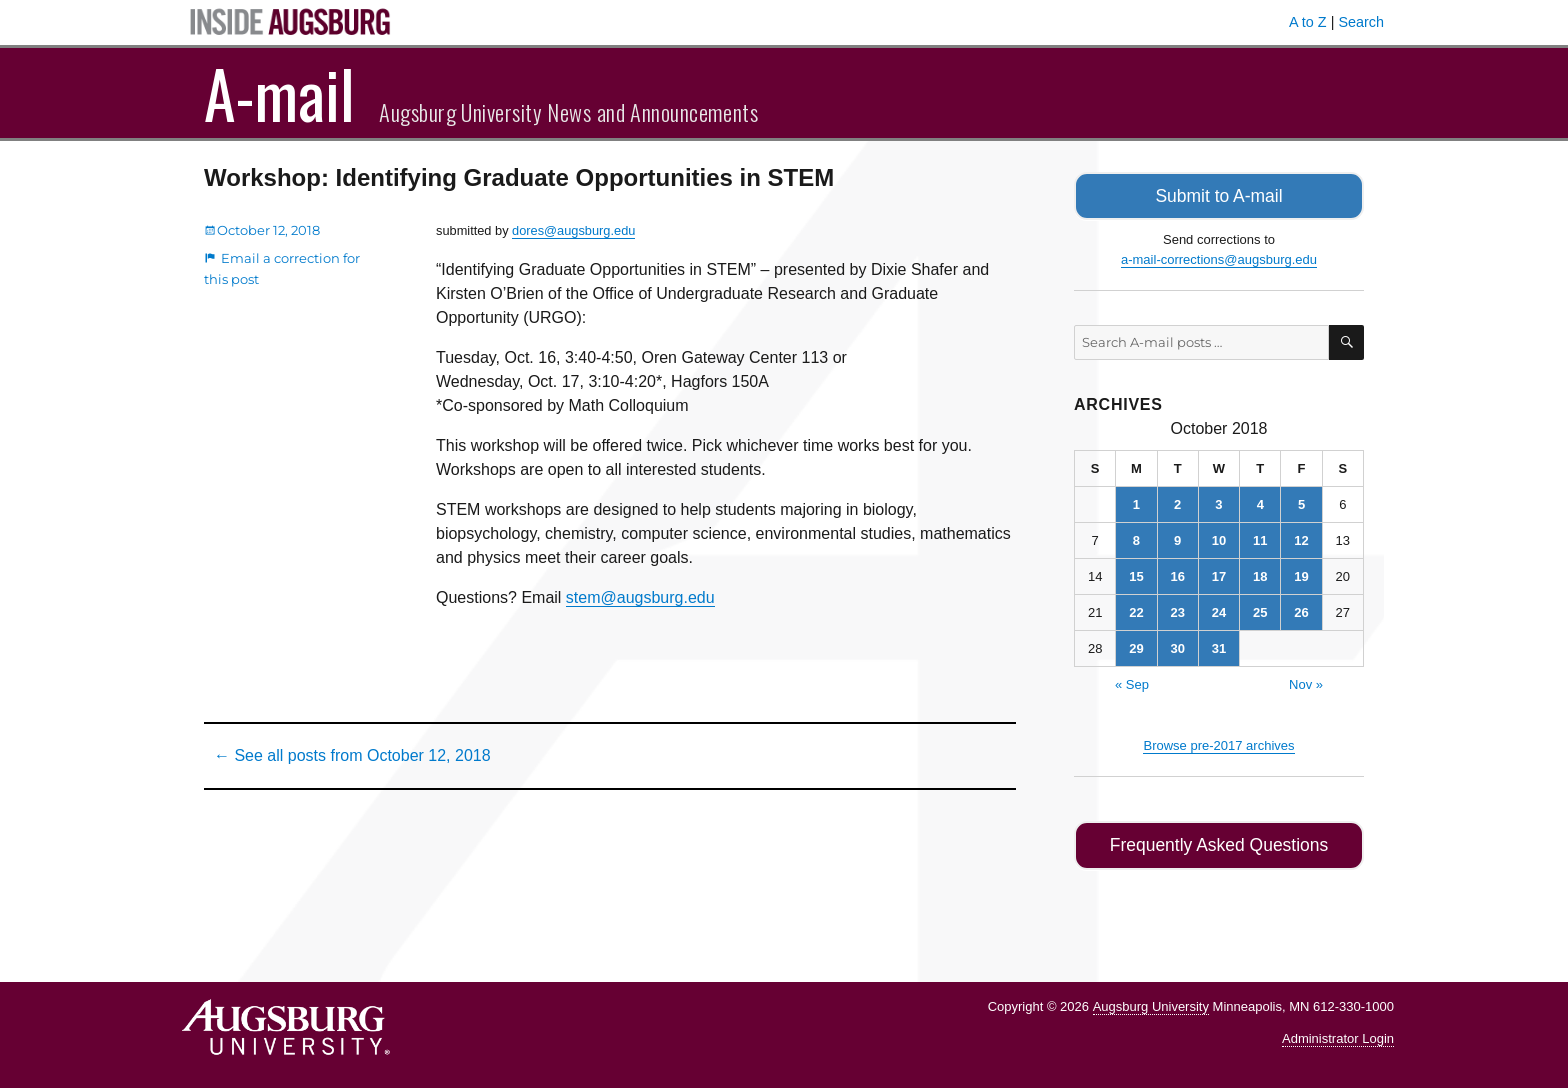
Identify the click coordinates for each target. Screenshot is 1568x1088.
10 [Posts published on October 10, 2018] (1219, 537)
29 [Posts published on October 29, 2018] (1136, 645)
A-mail (279, 93)
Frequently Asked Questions (1218, 841)
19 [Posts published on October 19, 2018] (1301, 573)
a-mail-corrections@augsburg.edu (1219, 256)
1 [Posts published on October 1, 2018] (1136, 501)
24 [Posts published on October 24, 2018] (1219, 609)
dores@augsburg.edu (573, 230)
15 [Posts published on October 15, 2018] (1136, 573)
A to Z (1308, 22)
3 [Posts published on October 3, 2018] (1218, 501)
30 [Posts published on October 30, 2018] (1177, 645)
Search (1361, 22)
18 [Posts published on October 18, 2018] (1260, 573)
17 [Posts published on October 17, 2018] (1219, 573)
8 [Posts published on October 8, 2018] (1136, 537)
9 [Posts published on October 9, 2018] (1177, 537)
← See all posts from (352, 755)
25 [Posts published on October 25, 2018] (1260, 609)
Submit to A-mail (1219, 194)
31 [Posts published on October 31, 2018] (1219, 645)
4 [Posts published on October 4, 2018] (1260, 501)
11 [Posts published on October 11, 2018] (1260, 537)
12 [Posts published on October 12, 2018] (1301, 537)
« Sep (1132, 681)
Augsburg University (1151, 1000)
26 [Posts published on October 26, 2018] (1301, 609)
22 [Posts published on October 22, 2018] (1136, 609)
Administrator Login (1338, 1033)
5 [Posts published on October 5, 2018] (1301, 501)
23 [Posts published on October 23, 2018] (1177, 609)
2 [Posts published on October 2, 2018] (1177, 501)
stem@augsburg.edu (640, 597)
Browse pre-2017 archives (1218, 742)
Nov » (1306, 681)
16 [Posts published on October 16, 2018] (1177, 573)
